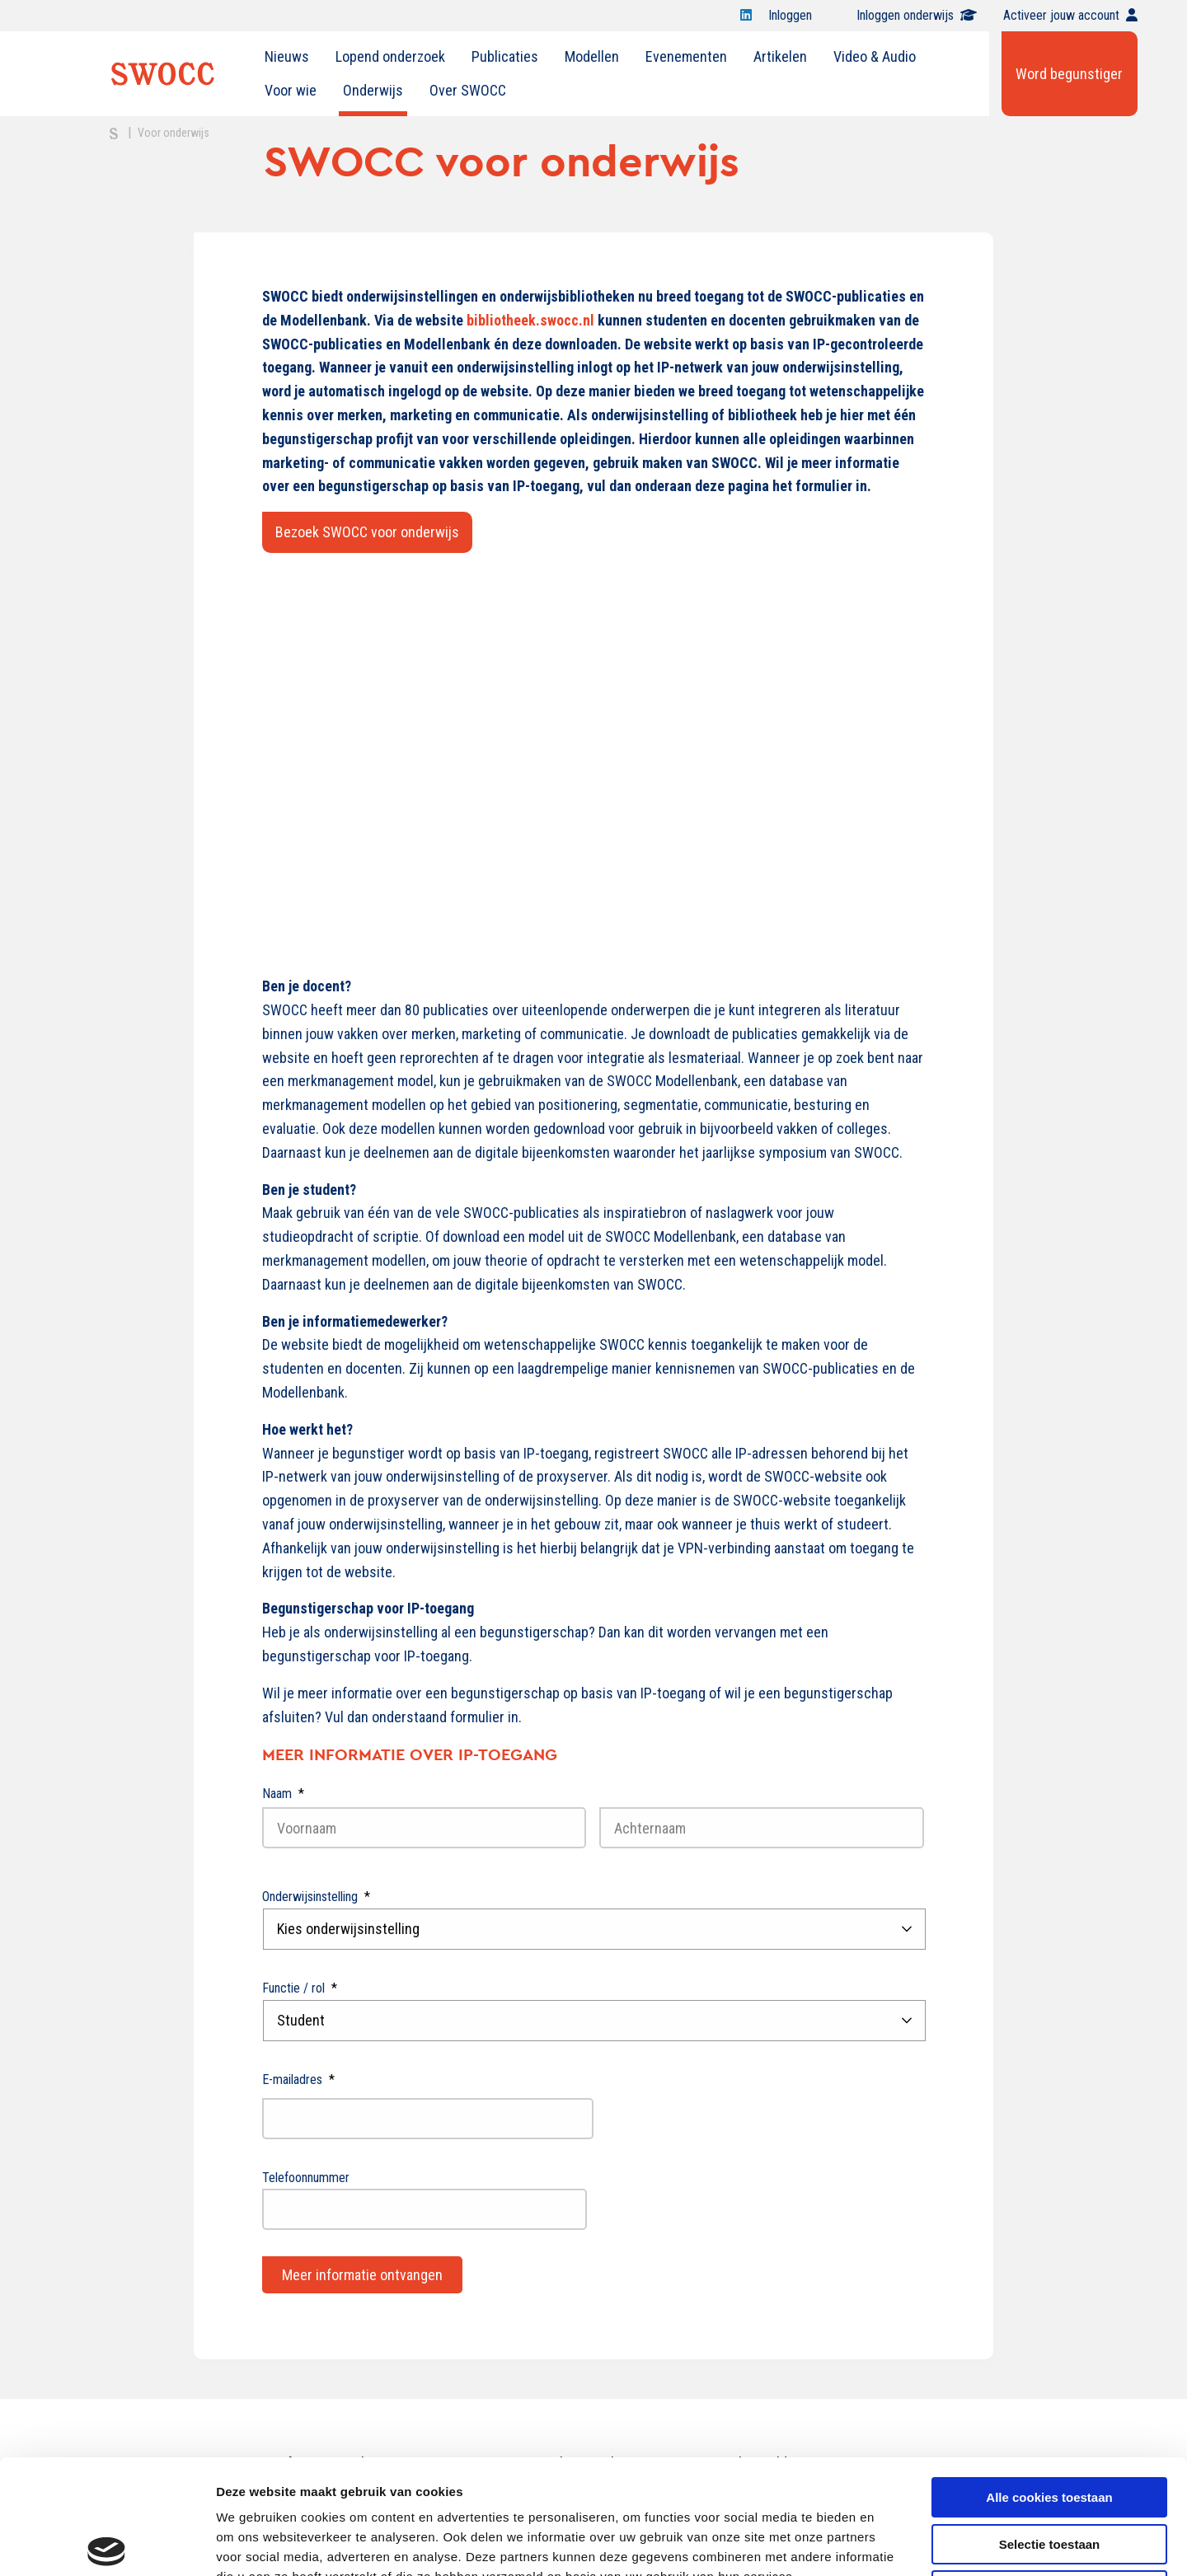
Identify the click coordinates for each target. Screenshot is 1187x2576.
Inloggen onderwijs (916, 15)
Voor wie (291, 90)
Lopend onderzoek (390, 56)
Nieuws (287, 56)
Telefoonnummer (306, 2177)
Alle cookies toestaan (1049, 2379)
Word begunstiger (1069, 73)
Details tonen (891, 2543)
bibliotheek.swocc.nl (530, 320)
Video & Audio (874, 56)
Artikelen (780, 56)
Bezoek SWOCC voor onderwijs (367, 532)
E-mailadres (298, 2079)
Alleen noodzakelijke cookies (1049, 2472)
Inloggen (799, 15)
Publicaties (505, 56)
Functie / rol (299, 1988)
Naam (283, 1793)
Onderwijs (373, 90)
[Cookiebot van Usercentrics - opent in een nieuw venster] (107, 2544)
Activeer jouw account (1070, 15)
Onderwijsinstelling (316, 1896)
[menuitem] (286, 56)
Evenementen (686, 56)
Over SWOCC (467, 90)
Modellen (592, 56)
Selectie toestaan (1049, 2426)
